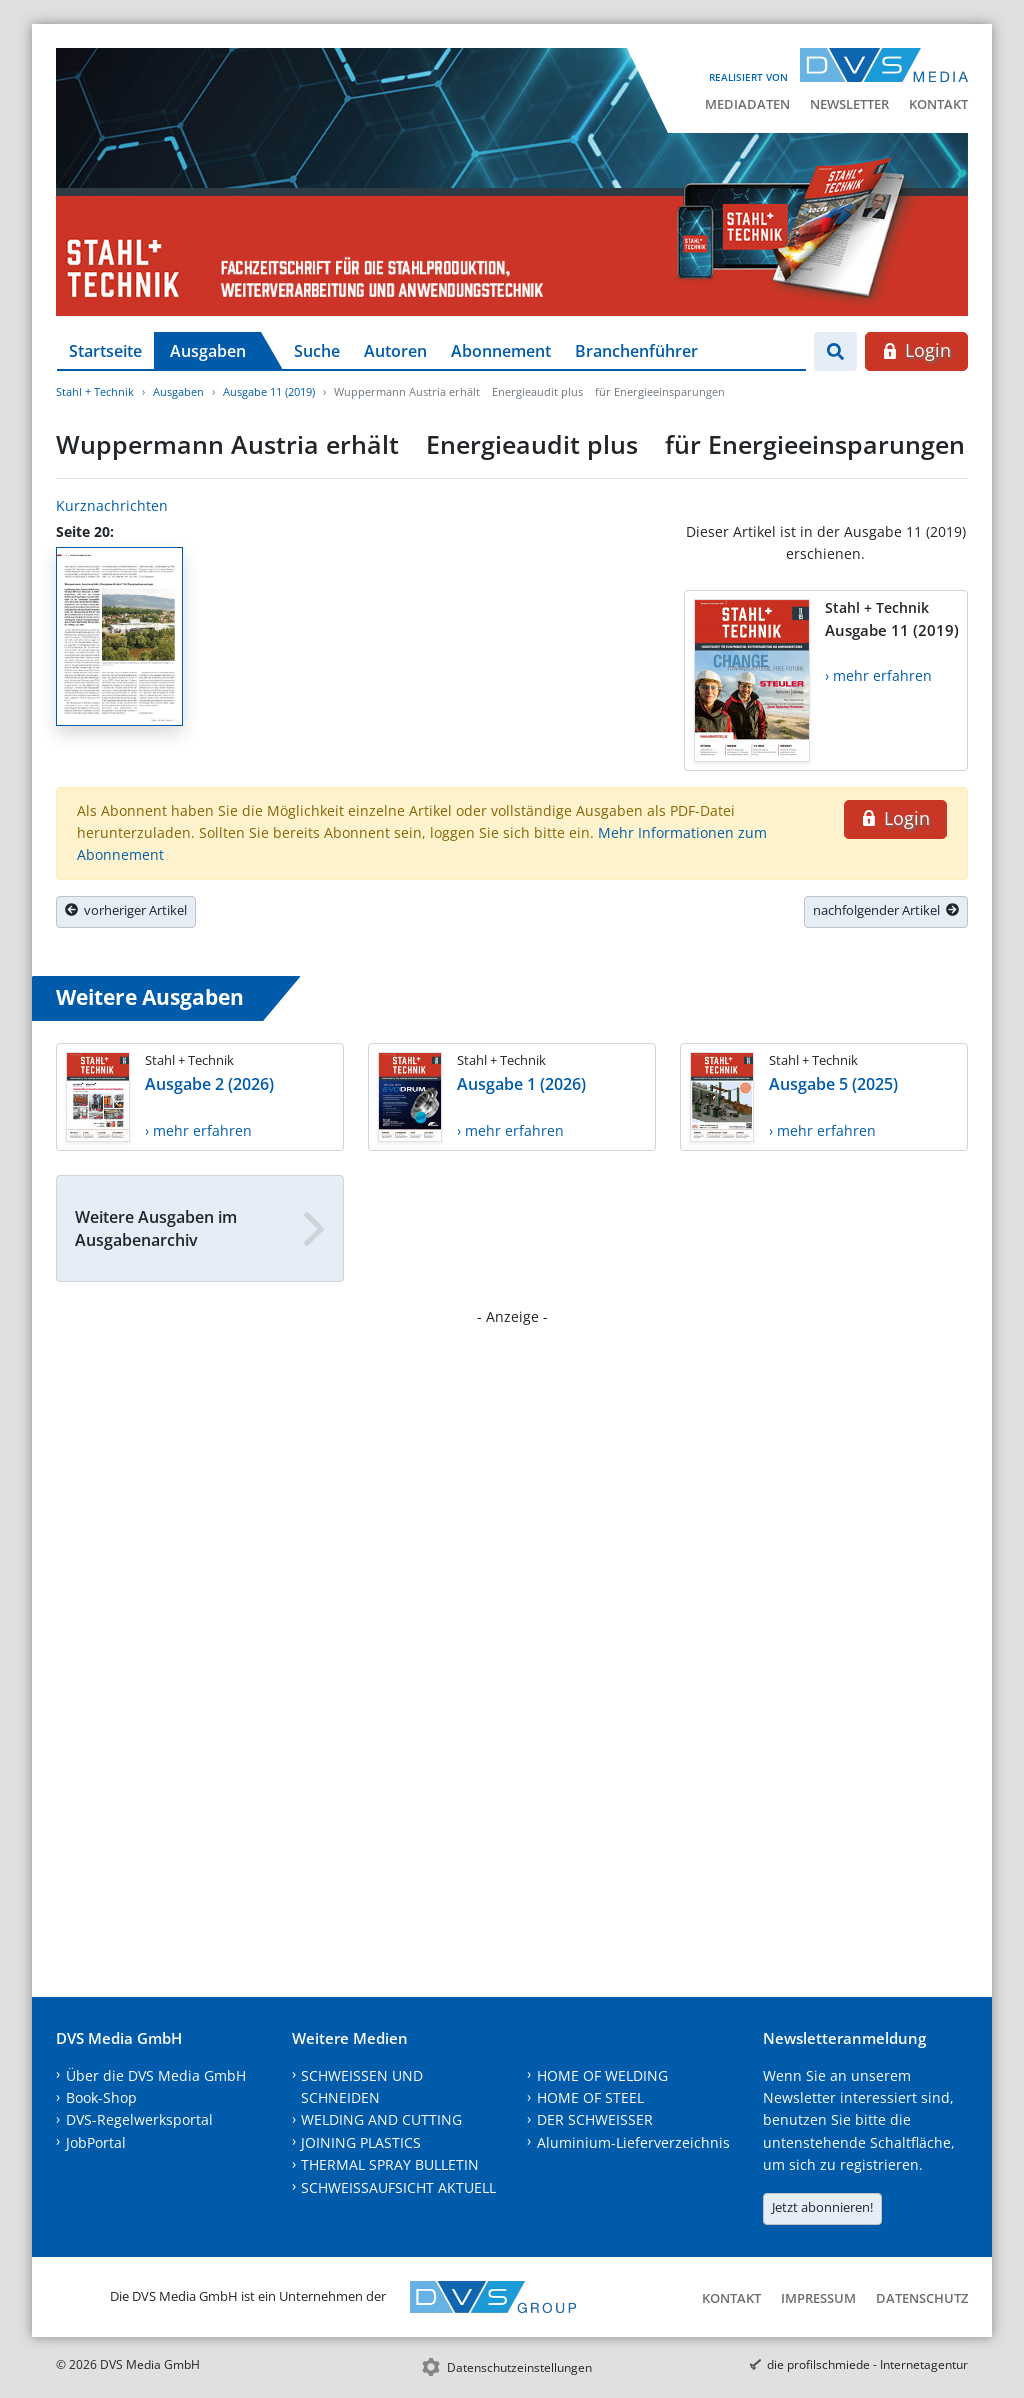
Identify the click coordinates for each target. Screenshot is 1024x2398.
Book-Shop (101, 2097)
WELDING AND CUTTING (381, 2119)
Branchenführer (636, 351)
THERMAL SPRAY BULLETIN (390, 2164)
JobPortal (96, 2142)
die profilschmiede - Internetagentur (867, 2364)
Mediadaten (747, 104)
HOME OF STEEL (590, 2097)
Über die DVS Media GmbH (156, 2075)
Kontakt (938, 104)
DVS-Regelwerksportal (139, 2119)
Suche (317, 351)
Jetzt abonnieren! (822, 2207)
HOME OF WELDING (602, 2075)
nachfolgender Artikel (886, 910)
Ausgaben (208, 351)
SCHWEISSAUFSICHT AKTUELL (398, 2187)
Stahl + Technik (95, 391)
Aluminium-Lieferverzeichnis (633, 2142)
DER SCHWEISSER (595, 2119)
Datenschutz (922, 2298)
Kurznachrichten (112, 505)
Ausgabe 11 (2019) (269, 391)
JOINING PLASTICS (361, 2142)
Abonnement (501, 351)
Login (916, 350)
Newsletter (849, 104)
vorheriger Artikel (126, 910)
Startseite (105, 351)
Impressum (818, 2298)
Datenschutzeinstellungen (519, 2367)
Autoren (395, 351)
